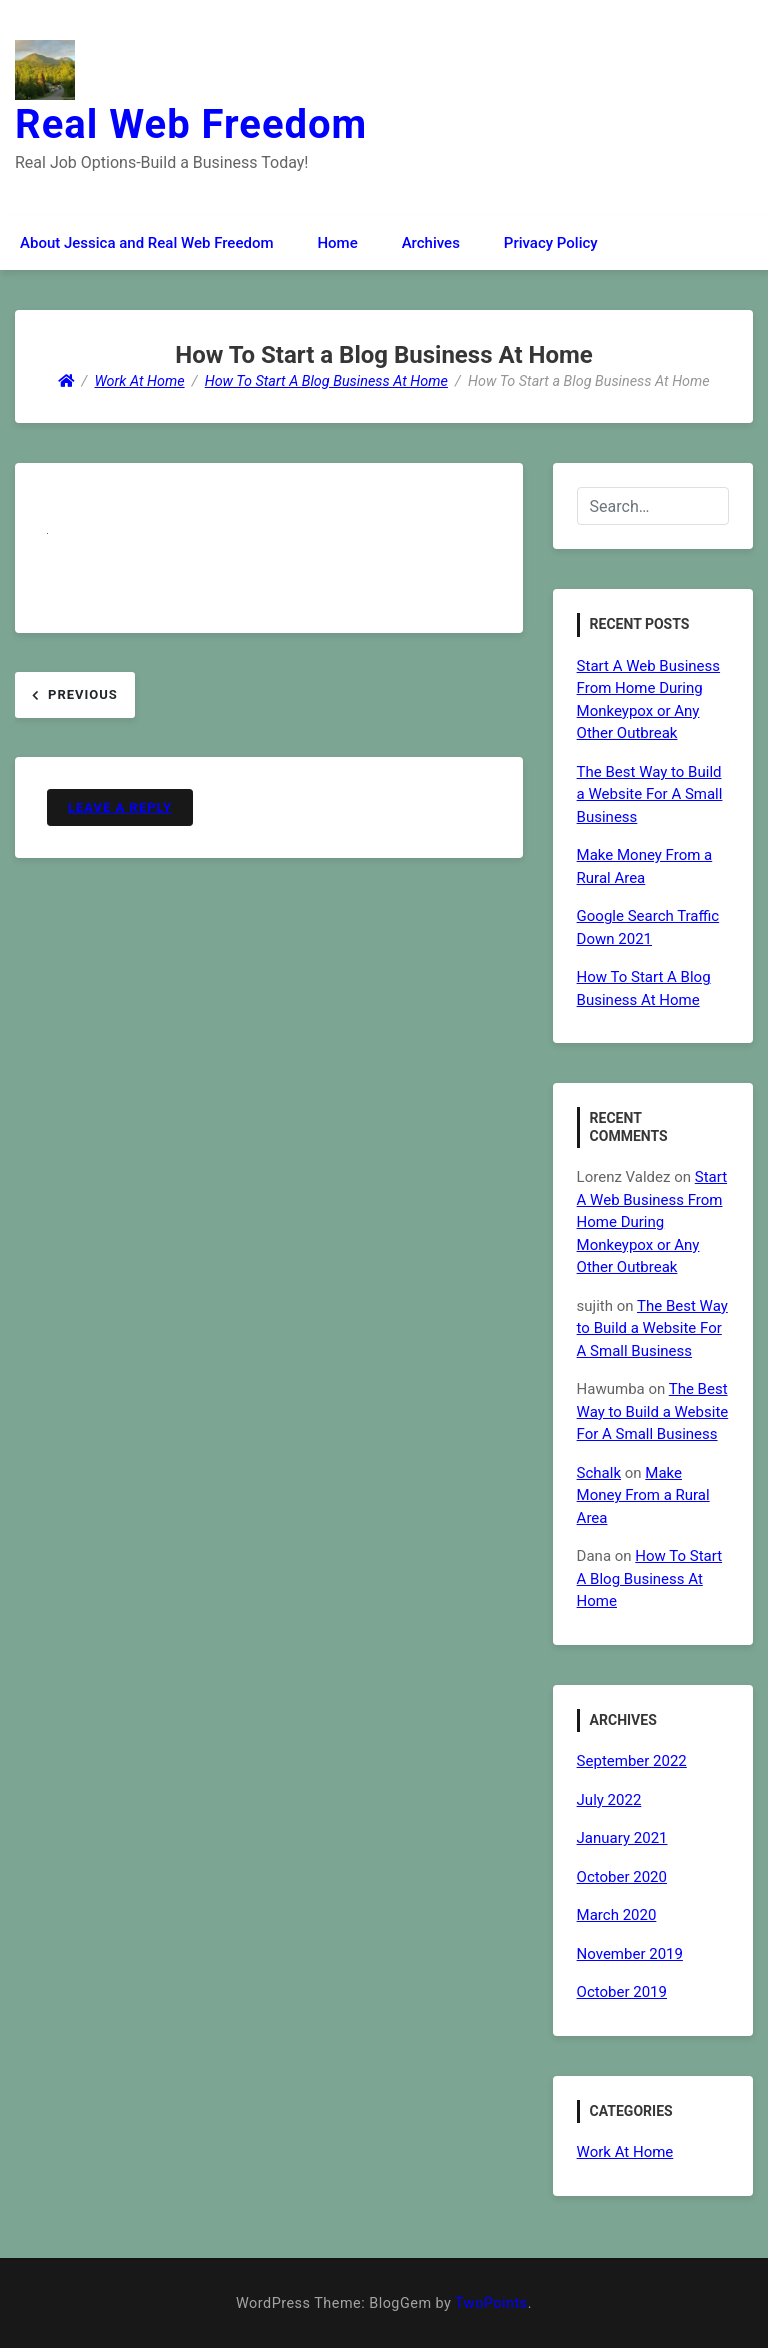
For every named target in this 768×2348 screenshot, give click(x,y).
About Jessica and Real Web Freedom (146, 243)
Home (337, 243)
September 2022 (632, 1761)
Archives (431, 243)
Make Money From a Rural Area (643, 1495)
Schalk (599, 1473)
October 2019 (622, 1992)
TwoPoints (491, 2303)
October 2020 (622, 1877)
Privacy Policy (551, 243)
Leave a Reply (120, 807)
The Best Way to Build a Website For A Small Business (650, 794)
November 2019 (630, 1954)
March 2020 (617, 1915)
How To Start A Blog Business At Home (650, 1578)
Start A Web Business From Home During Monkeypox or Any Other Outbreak (652, 1222)
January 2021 (622, 1838)
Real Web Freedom (191, 124)
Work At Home (625, 2152)
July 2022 (609, 1800)
